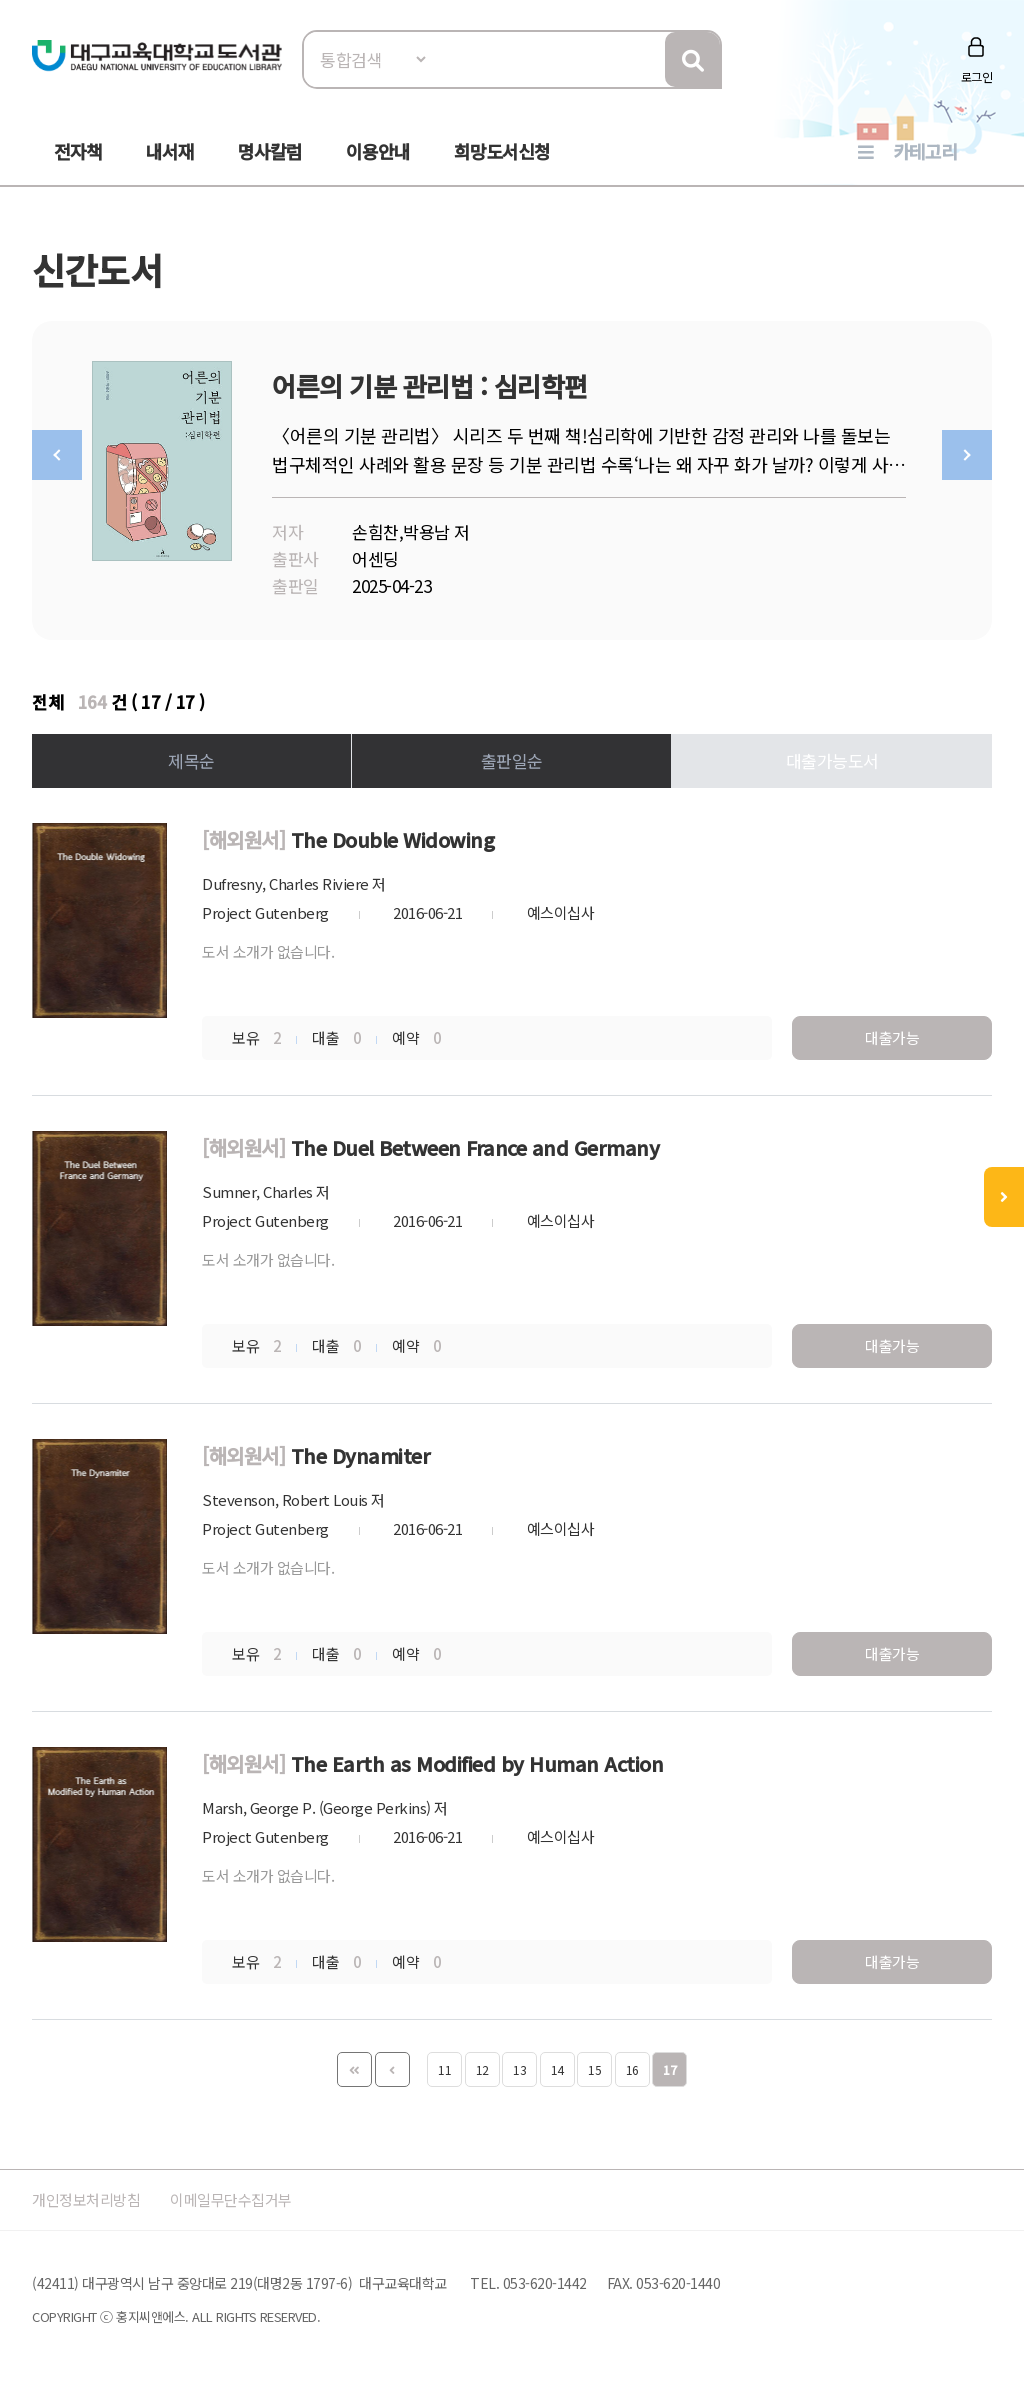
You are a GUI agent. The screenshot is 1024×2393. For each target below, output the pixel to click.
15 (594, 2069)
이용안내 (378, 151)
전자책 (78, 151)
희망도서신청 (502, 151)
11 (444, 2069)
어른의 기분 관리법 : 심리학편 (430, 385)
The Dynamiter (361, 1455)
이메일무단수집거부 (256, 2199)
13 (519, 2069)
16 (632, 2069)
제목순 (191, 760)
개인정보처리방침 (94, 2199)
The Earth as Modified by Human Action (477, 1763)
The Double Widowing (393, 839)
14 (557, 2069)
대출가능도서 (832, 760)
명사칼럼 (270, 151)
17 (669, 2069)
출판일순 (512, 760)
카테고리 (925, 151)
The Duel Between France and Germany (475, 1147)
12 (482, 2069)
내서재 (170, 151)
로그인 (977, 76)
